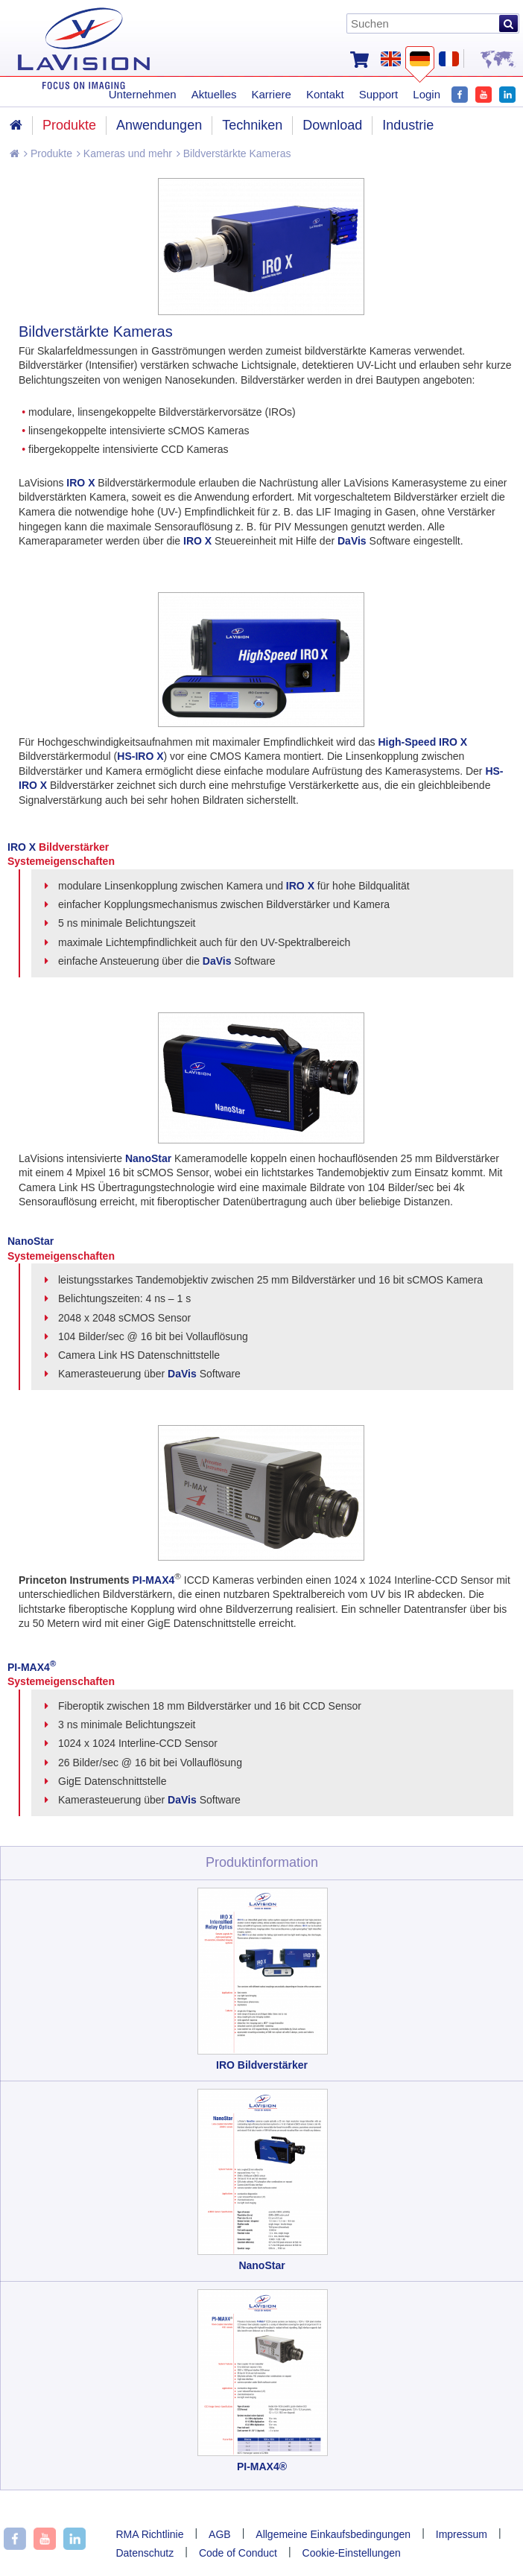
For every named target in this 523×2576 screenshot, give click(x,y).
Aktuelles (214, 94)
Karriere (271, 94)
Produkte (48, 153)
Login (426, 94)
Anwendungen (159, 125)
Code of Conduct (238, 2553)
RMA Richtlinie (149, 2534)
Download (332, 125)
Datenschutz (144, 2553)
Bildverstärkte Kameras (234, 153)
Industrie (408, 125)
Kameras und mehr (124, 153)
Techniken (252, 125)
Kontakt (325, 94)
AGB (220, 2534)
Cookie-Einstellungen (351, 2553)
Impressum (461, 2534)
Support (379, 94)
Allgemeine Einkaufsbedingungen (333, 2534)
